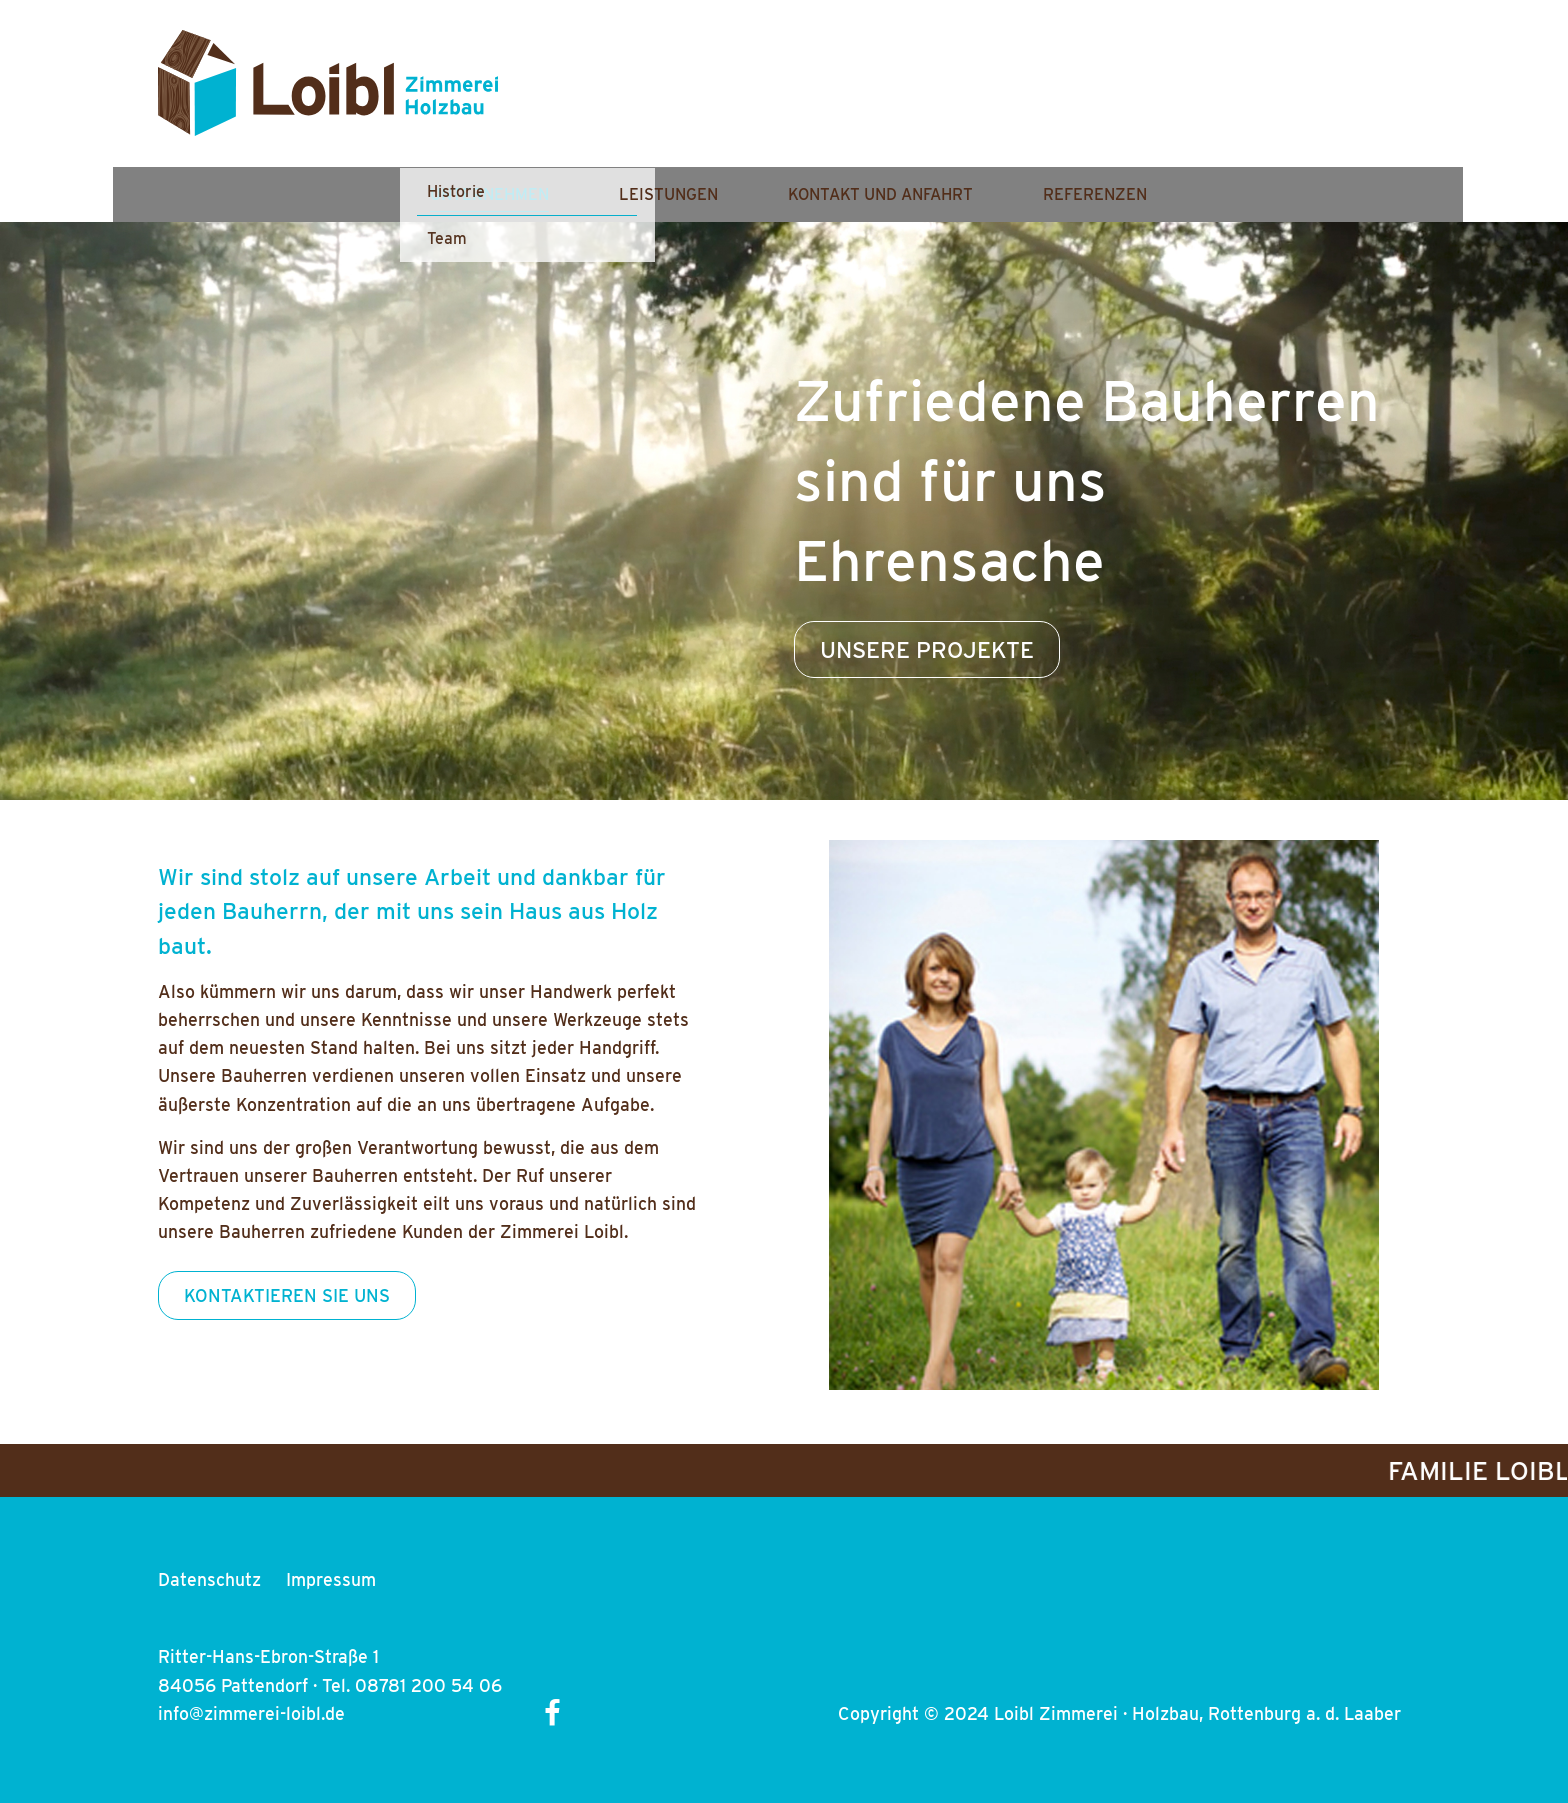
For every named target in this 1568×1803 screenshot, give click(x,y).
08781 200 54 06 (428, 1685)
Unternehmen (695, 97)
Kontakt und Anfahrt (1086, 97)
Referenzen (1301, 97)
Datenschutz (209, 1579)
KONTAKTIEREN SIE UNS (287, 1295)
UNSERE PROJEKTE (927, 649)
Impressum (331, 1579)
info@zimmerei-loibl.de (251, 1713)
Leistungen (874, 97)
